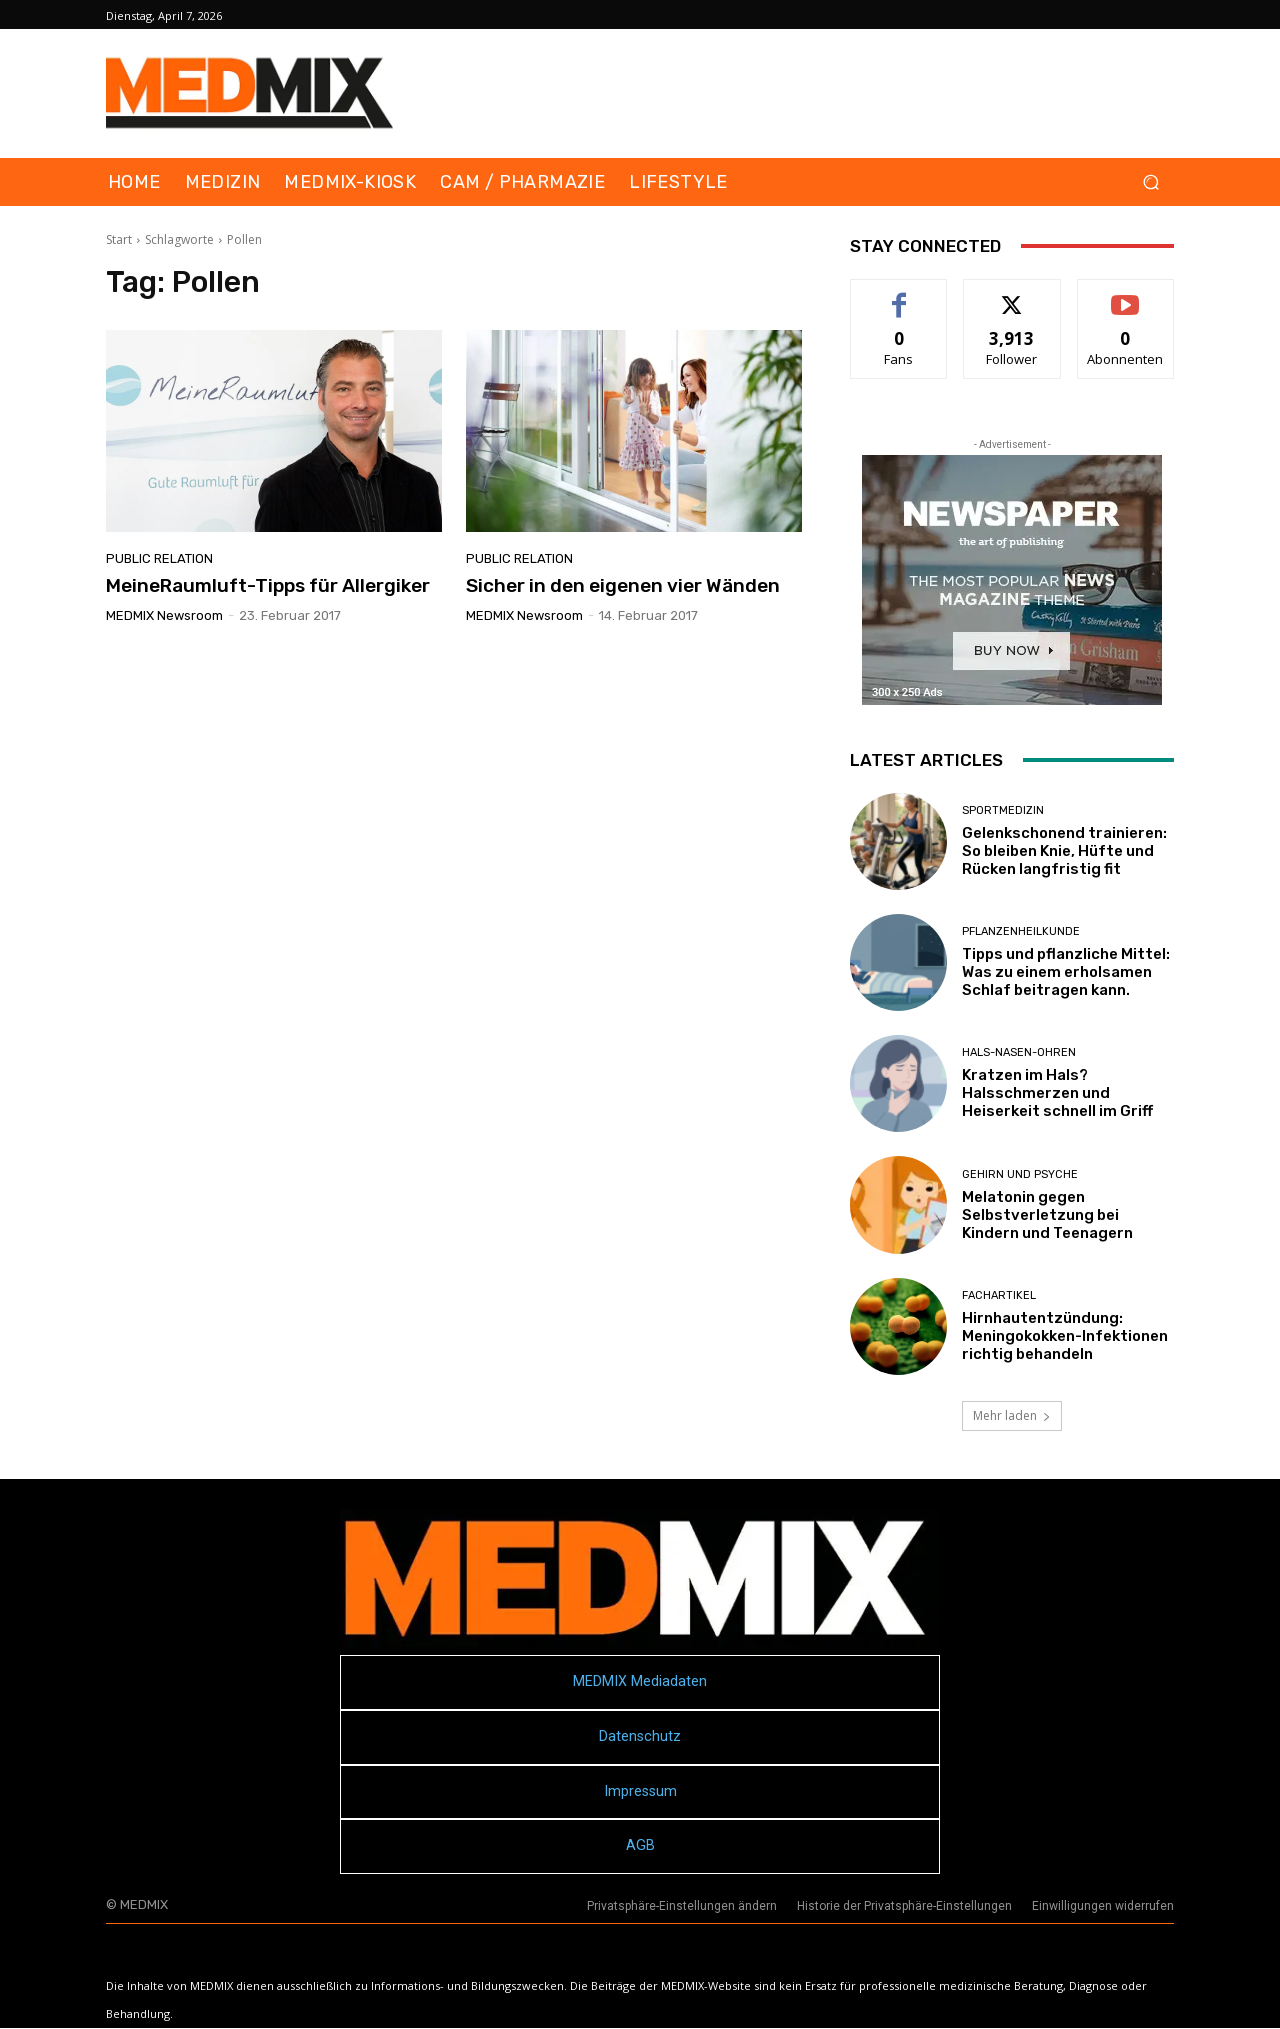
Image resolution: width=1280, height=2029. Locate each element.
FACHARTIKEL (999, 1295)
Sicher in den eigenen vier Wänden (623, 585)
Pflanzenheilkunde (1021, 931)
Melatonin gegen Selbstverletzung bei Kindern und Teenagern (1047, 1215)
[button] (1150, 182)
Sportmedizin (1003, 810)
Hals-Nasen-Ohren (1019, 1052)
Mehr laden (1012, 1415)
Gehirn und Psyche (1020, 1174)
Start (119, 239)
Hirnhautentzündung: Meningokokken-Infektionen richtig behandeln (1065, 1336)
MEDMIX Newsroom (164, 615)
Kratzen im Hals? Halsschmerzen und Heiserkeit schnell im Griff (1057, 1093)
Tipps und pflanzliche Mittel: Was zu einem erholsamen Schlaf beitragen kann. (1066, 972)
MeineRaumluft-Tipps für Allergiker (268, 585)
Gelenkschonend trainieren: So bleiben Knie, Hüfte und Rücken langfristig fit (1064, 851)
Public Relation (159, 558)
